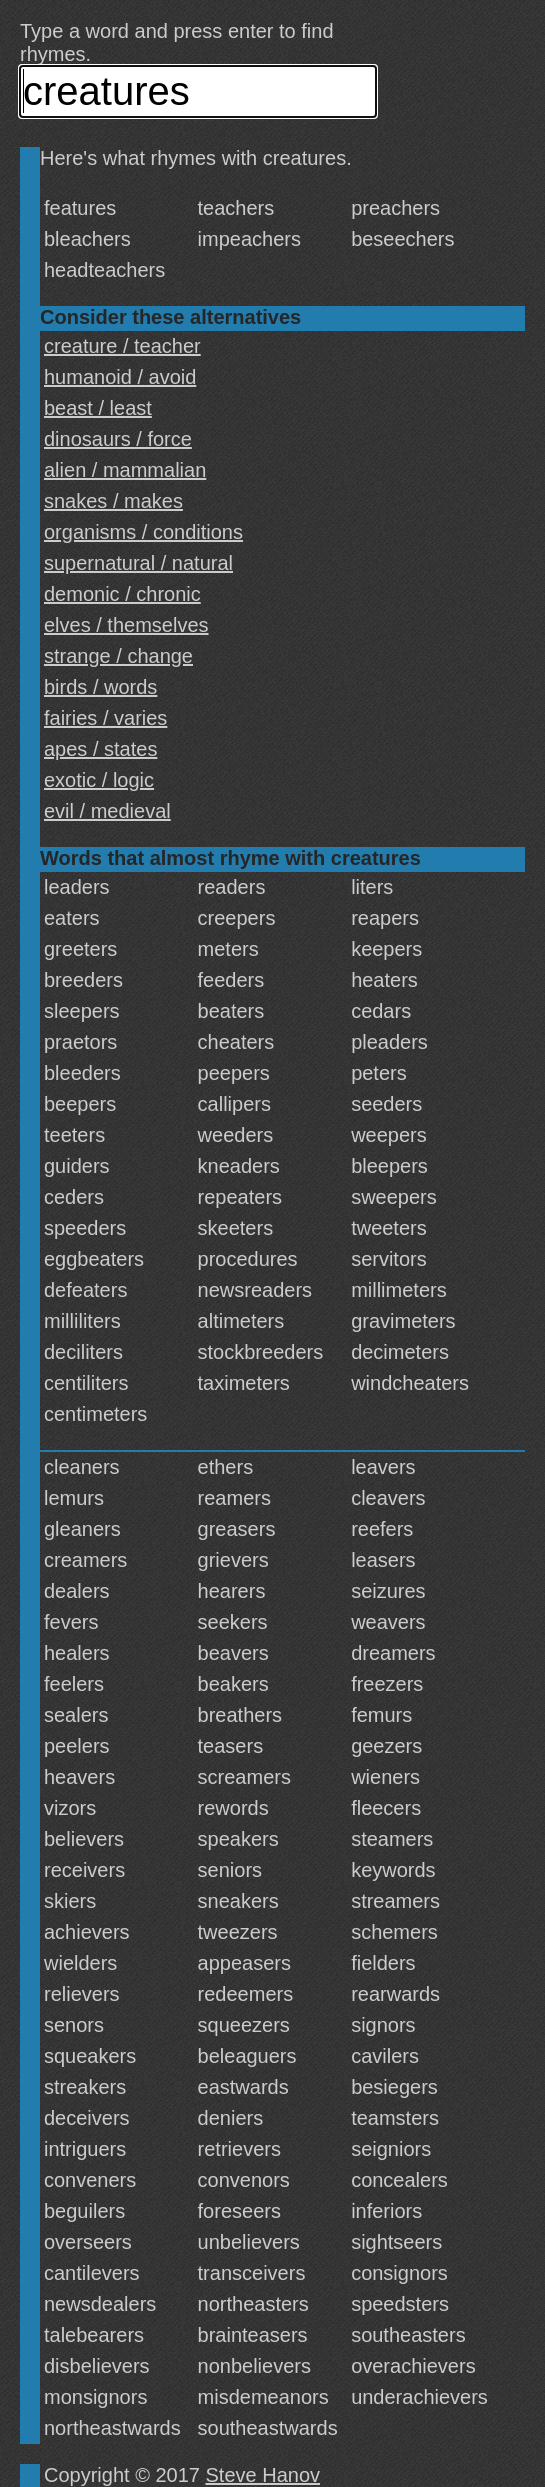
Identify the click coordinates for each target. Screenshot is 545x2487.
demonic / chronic (122, 594)
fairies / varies (105, 718)
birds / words (100, 687)
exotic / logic (99, 780)
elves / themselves (126, 625)
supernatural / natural (138, 563)
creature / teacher (122, 346)
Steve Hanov (263, 2475)
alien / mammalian (125, 470)
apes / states (100, 749)
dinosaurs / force (118, 439)
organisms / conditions (143, 532)
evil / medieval (107, 811)
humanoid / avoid (120, 377)
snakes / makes (113, 501)
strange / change (118, 656)
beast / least (98, 408)
